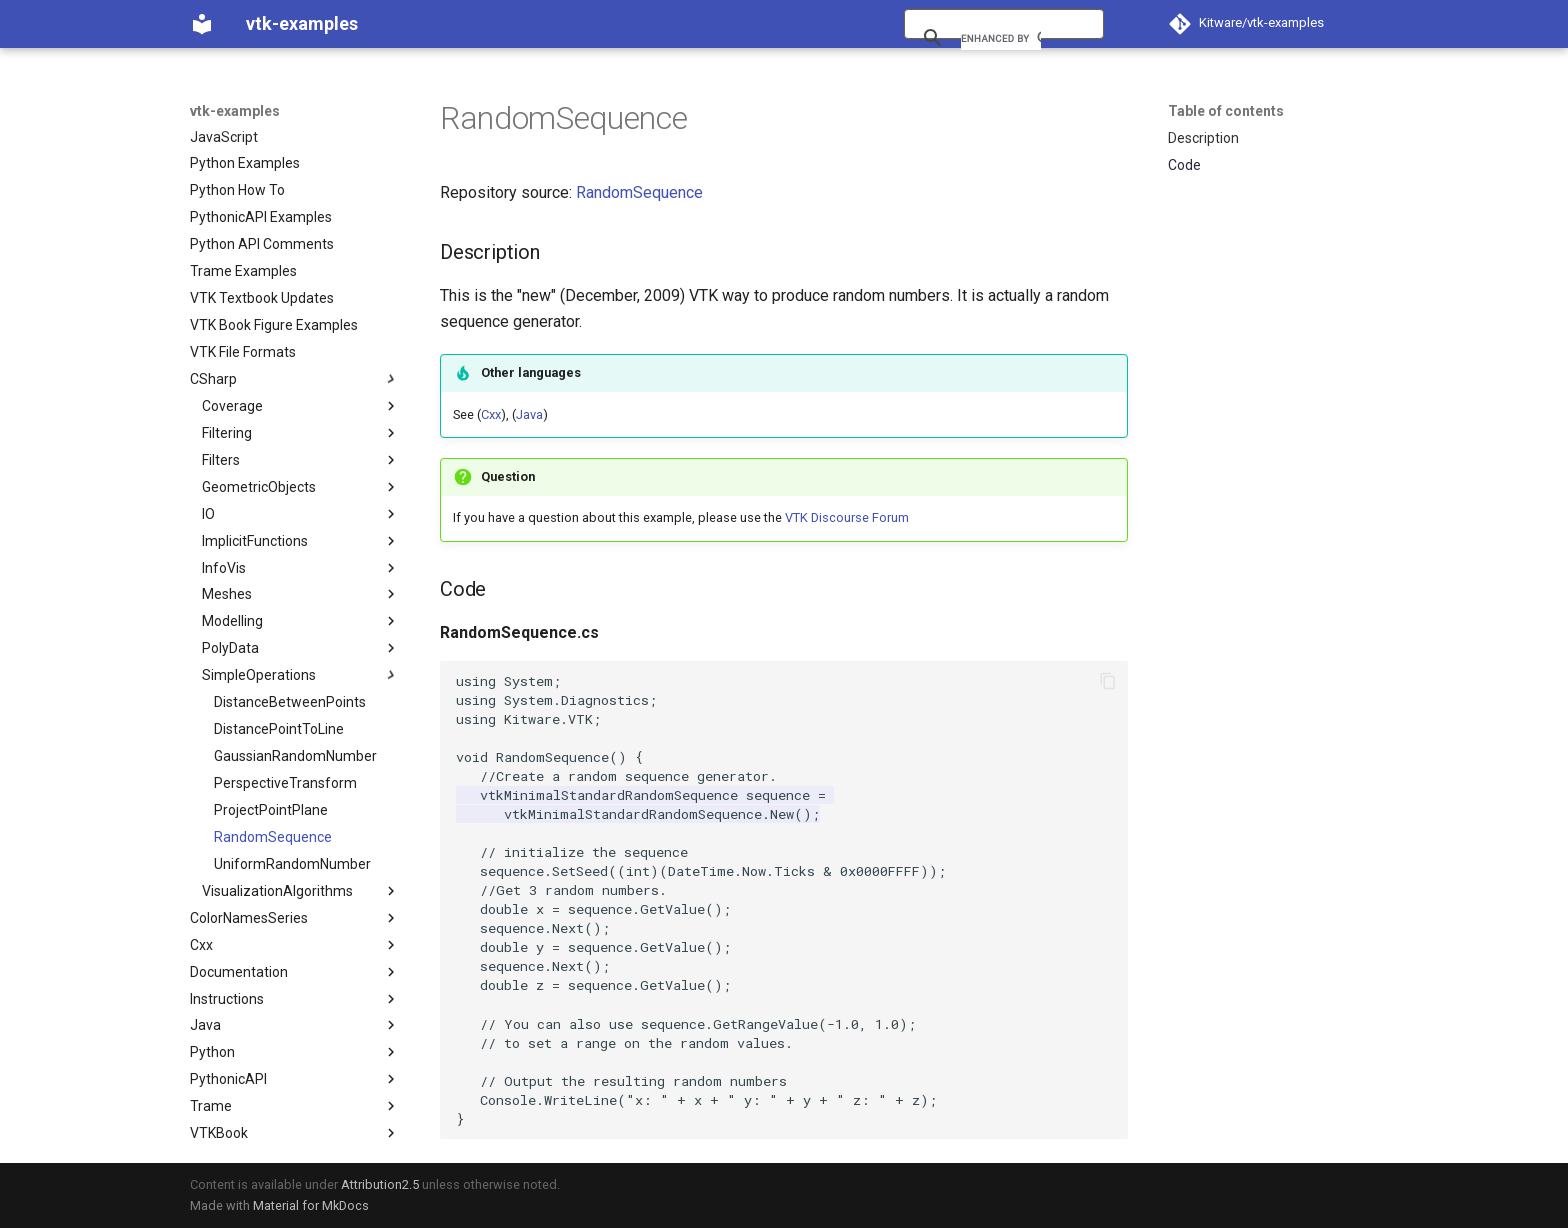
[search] (1001, 38)
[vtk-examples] (202, 24)
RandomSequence (639, 192)
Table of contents (1226, 111)
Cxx (491, 414)
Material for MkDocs (311, 1205)
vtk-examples (235, 111)
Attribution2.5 (380, 1184)
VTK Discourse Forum (847, 517)
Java (529, 414)
